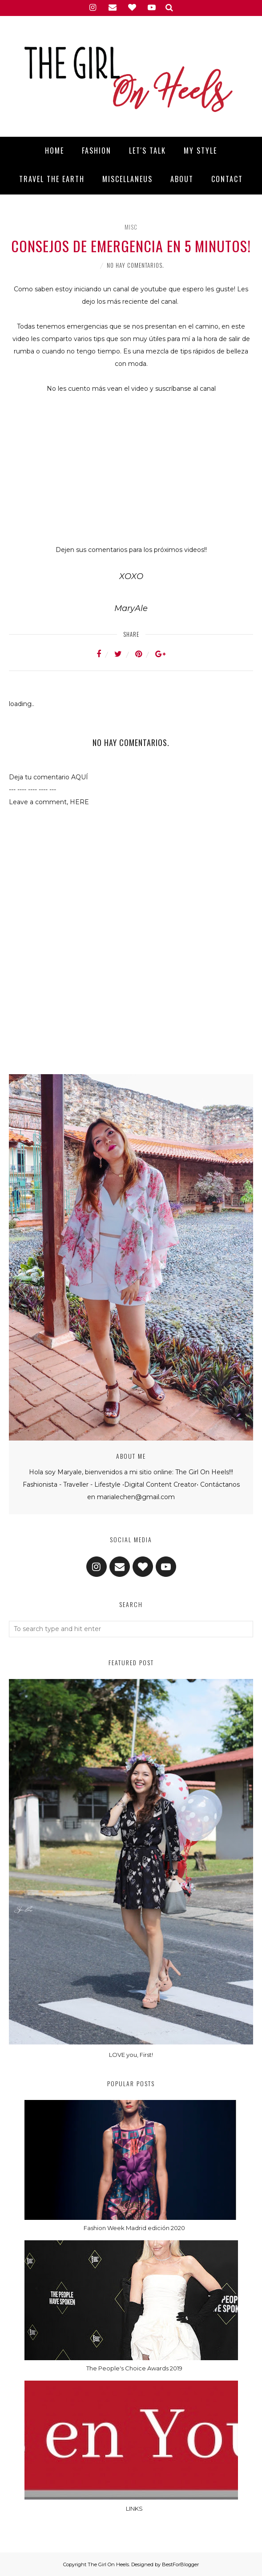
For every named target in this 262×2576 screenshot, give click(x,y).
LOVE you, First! (131, 2054)
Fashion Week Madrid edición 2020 (134, 2227)
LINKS (134, 2508)
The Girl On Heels (108, 2564)
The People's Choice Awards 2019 (134, 2368)
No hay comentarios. (135, 265)
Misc (131, 226)
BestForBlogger (180, 2564)
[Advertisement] (131, 1034)
